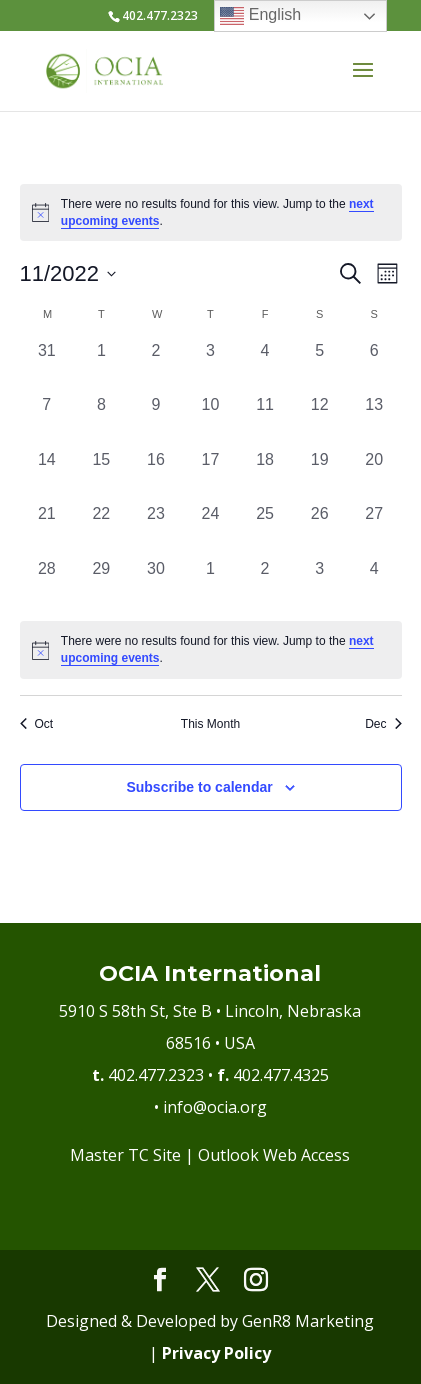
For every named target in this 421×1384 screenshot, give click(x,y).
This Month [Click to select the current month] (210, 724)
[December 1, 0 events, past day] (210, 584)
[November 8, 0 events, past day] (101, 420)
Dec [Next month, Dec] (383, 724)
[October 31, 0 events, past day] (47, 366)
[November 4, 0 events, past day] (265, 366)
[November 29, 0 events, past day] (101, 584)
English (260, 16)
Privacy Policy (216, 1353)
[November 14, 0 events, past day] (47, 475)
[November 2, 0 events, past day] (156, 366)
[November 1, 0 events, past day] (101, 366)
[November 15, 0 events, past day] (101, 475)
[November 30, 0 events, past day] (156, 584)
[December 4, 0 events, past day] (374, 584)
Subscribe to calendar (199, 787)
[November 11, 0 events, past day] (265, 420)
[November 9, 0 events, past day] (156, 420)
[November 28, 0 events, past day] (47, 584)
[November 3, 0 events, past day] (210, 366)
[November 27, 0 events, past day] (374, 529)
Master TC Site (125, 1155)
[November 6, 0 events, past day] (374, 366)
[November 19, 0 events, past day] (319, 475)
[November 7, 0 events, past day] (47, 420)
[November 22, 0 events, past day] (101, 529)
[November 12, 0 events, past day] (319, 420)
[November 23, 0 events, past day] (156, 529)
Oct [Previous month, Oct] (37, 724)
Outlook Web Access (274, 1155)
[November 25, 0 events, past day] (265, 529)
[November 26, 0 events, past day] (319, 529)
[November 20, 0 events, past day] (374, 475)
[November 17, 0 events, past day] (210, 475)
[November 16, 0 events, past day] (156, 475)
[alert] (211, 649)
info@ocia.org (215, 1107)
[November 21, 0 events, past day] (47, 529)
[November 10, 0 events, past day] (210, 420)
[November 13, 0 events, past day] (374, 420)
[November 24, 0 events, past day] (210, 529)
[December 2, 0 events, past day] (265, 584)
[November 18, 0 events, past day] (265, 475)
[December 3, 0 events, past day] (319, 584)
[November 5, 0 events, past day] (319, 366)
